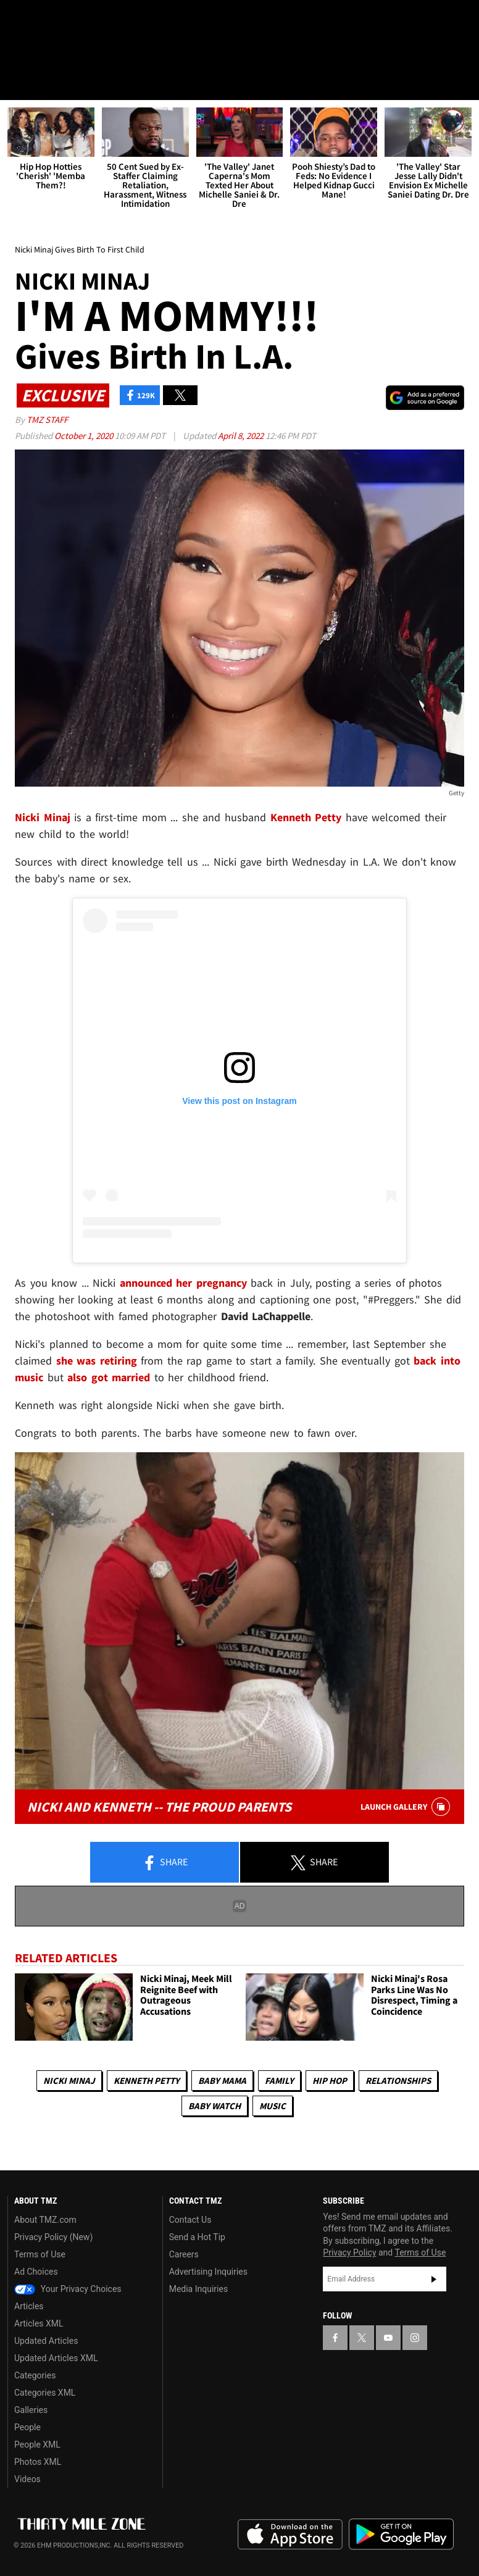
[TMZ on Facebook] (20, 20)
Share (165, 1862)
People (27, 2427)
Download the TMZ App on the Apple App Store (290, 2534)
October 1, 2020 (84, 436)
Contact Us (190, 2220)
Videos (27, 2479)
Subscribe (434, 2279)
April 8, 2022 (241, 436)
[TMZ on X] (49, 20)
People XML (37, 2444)
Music (272, 2106)
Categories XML (44, 2393)
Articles (29, 2306)
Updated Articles (46, 2341)
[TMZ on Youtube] (79, 20)
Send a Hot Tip (197, 2237)
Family (279, 2081)
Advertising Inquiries (208, 2272)
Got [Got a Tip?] (41, 52)
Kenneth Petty (147, 2081)
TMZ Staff (47, 420)
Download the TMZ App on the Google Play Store (401, 2534)
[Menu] (17, 82)
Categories (35, 2375)
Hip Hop (329, 2081)
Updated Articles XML (56, 2358)
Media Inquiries (198, 2289)
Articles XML (39, 2323)
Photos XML (37, 2462)
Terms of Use (39, 2254)
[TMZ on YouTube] (388, 2338)
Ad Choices (36, 2272)
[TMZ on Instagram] (109, 20)
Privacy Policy (349, 2253)
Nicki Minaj (69, 2081)
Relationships (398, 2081)
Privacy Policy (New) (53, 2237)
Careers (184, 2254)
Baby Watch (214, 2106)
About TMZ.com (45, 2220)
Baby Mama (222, 2081)
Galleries (31, 2410)
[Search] (461, 82)
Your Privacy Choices (68, 2289)
